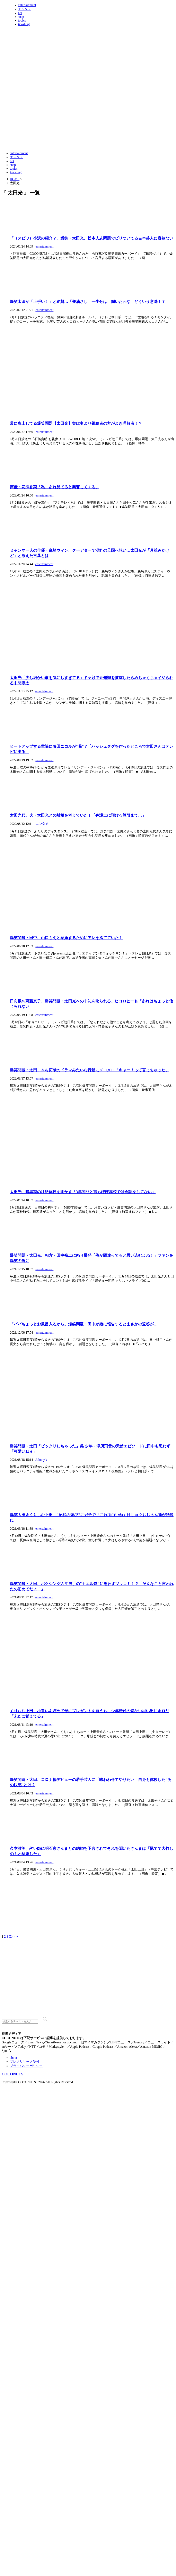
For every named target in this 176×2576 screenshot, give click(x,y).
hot (20, 13)
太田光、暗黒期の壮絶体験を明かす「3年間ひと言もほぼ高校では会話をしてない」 (83, 1192)
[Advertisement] (38, 108)
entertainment (27, 5)
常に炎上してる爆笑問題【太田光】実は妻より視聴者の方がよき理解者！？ (76, 423)
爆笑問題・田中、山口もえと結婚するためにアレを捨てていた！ (66, 938)
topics (22, 20)
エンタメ (24, 9)
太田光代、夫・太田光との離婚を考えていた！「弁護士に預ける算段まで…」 (78, 815)
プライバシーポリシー (26, 2066)
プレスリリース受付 (24, 2061)
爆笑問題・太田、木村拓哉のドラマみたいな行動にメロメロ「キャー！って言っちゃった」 (89, 1070)
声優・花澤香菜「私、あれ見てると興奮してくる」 (54, 487)
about (13, 2057)
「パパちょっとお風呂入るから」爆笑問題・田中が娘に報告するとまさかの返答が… (84, 1324)
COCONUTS (12, 2074)
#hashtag (24, 24)
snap (21, 16)
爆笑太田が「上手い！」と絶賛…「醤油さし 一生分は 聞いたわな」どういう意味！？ (87, 301)
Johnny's (41, 1459)
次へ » (13, 1936)
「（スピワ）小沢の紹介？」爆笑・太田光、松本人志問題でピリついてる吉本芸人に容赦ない (91, 238)
